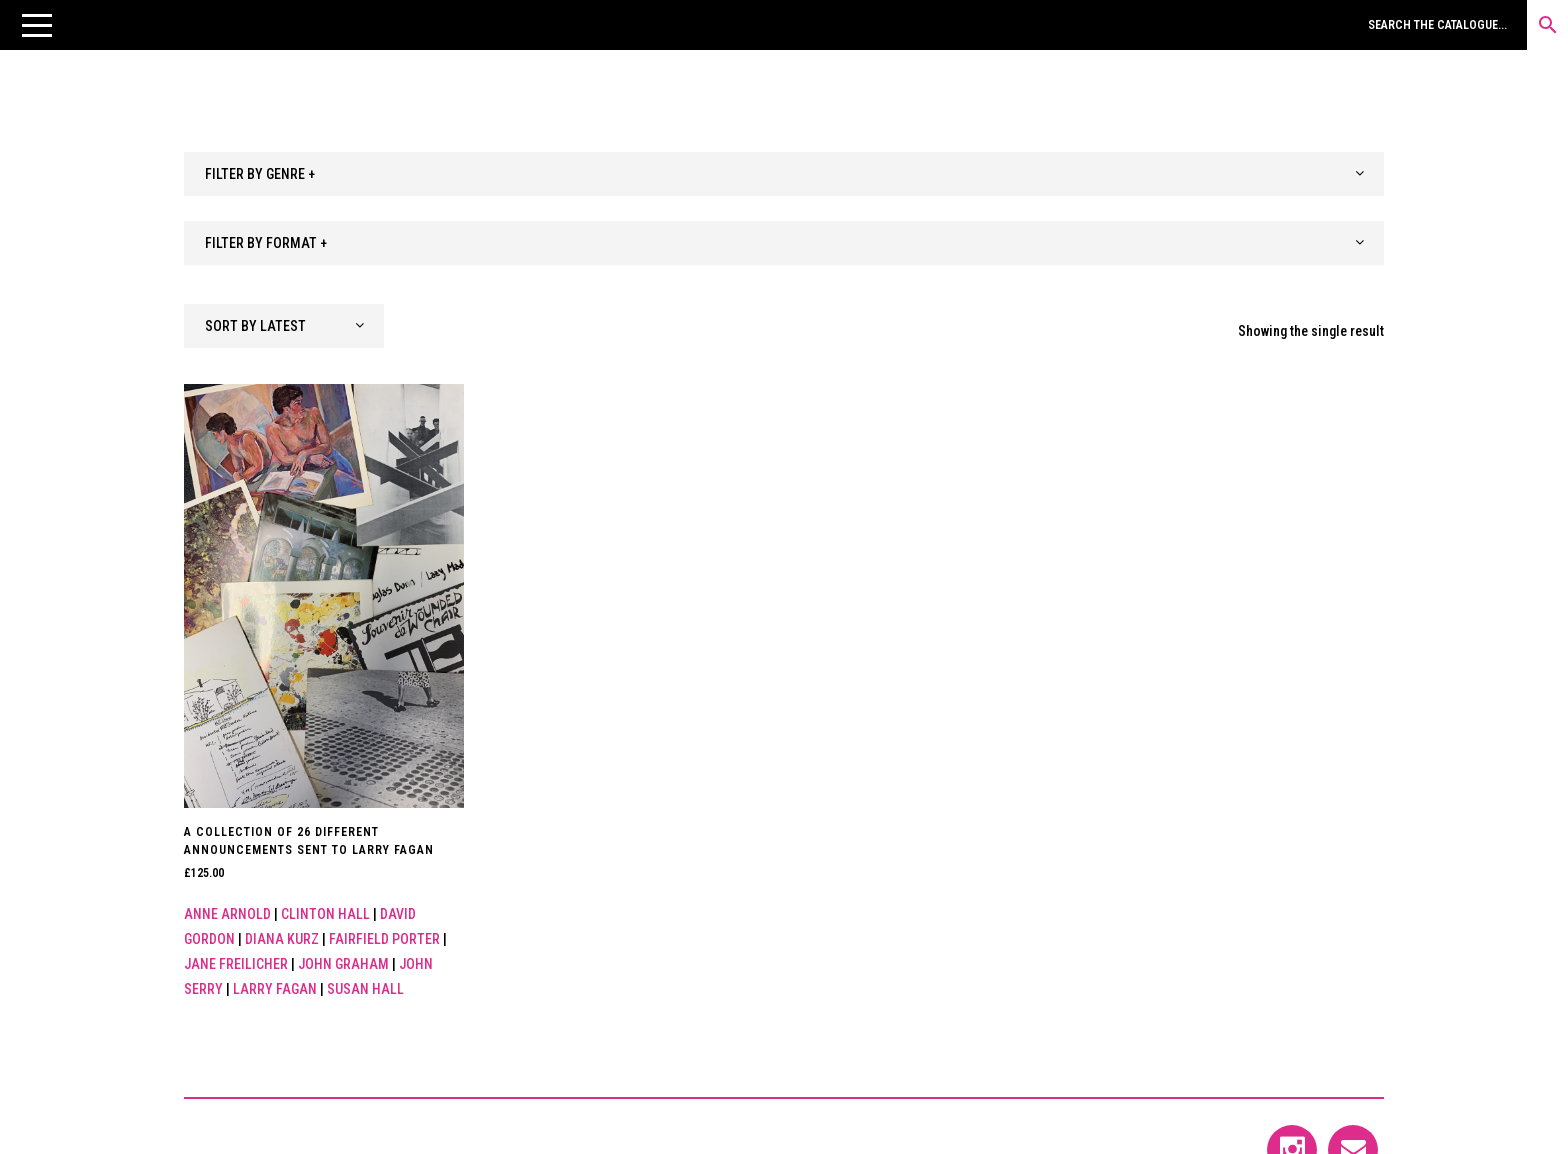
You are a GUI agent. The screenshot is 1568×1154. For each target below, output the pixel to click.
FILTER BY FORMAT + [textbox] (266, 243)
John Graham (343, 964)
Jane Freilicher (236, 964)
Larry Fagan (275, 989)
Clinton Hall (325, 914)
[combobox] (784, 174)
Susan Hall (365, 989)
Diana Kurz (282, 939)
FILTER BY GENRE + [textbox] (260, 174)
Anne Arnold (227, 914)
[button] (37, 25)
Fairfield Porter (384, 939)
